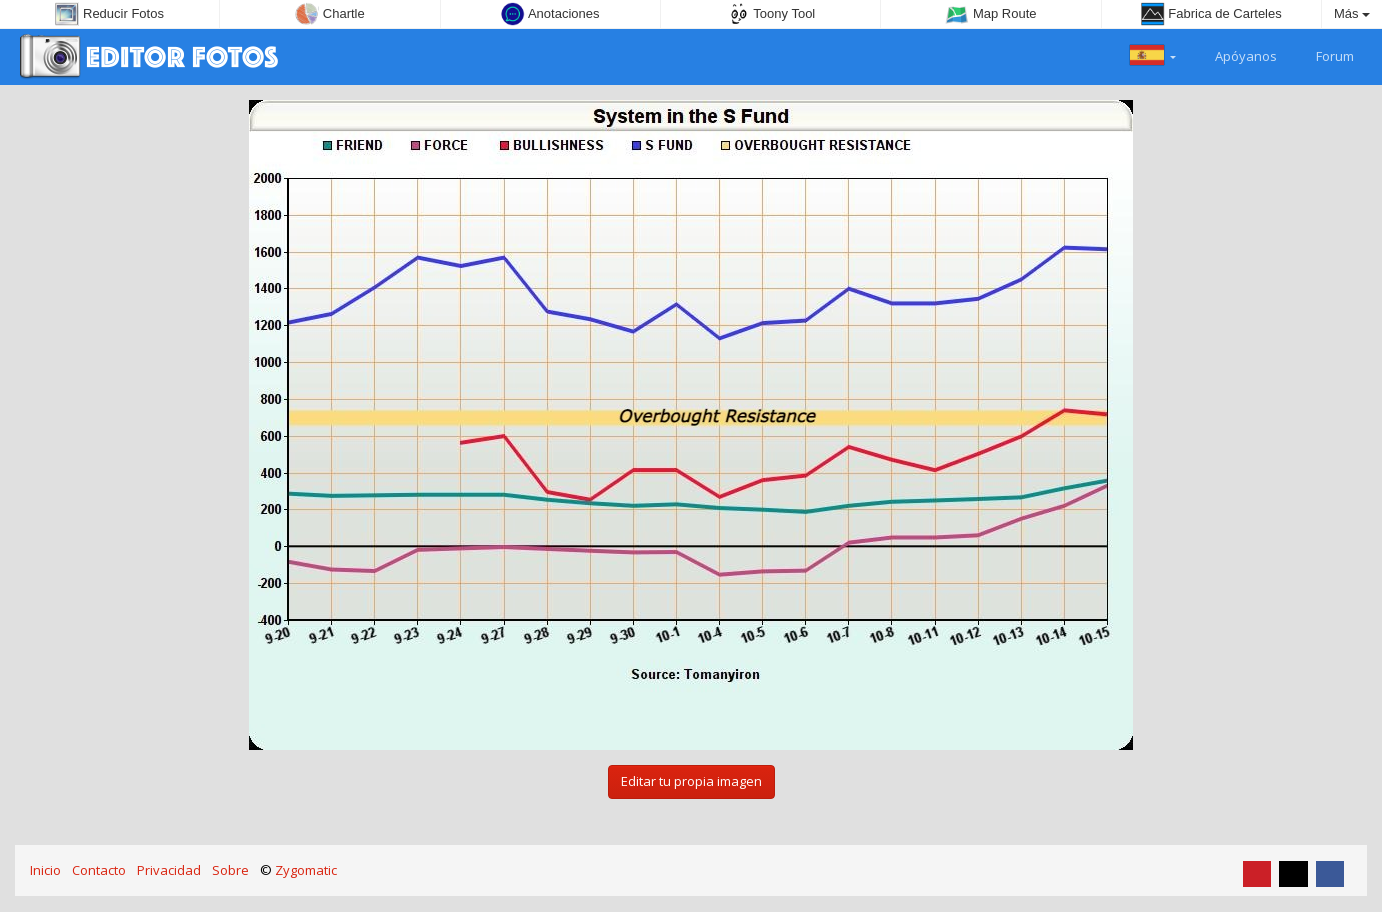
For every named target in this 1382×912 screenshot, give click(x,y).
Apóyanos (1234, 54)
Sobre (230, 870)
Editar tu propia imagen (691, 781)
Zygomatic (306, 870)
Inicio (45, 870)
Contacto (99, 870)
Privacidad (169, 870)
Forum (1323, 54)
